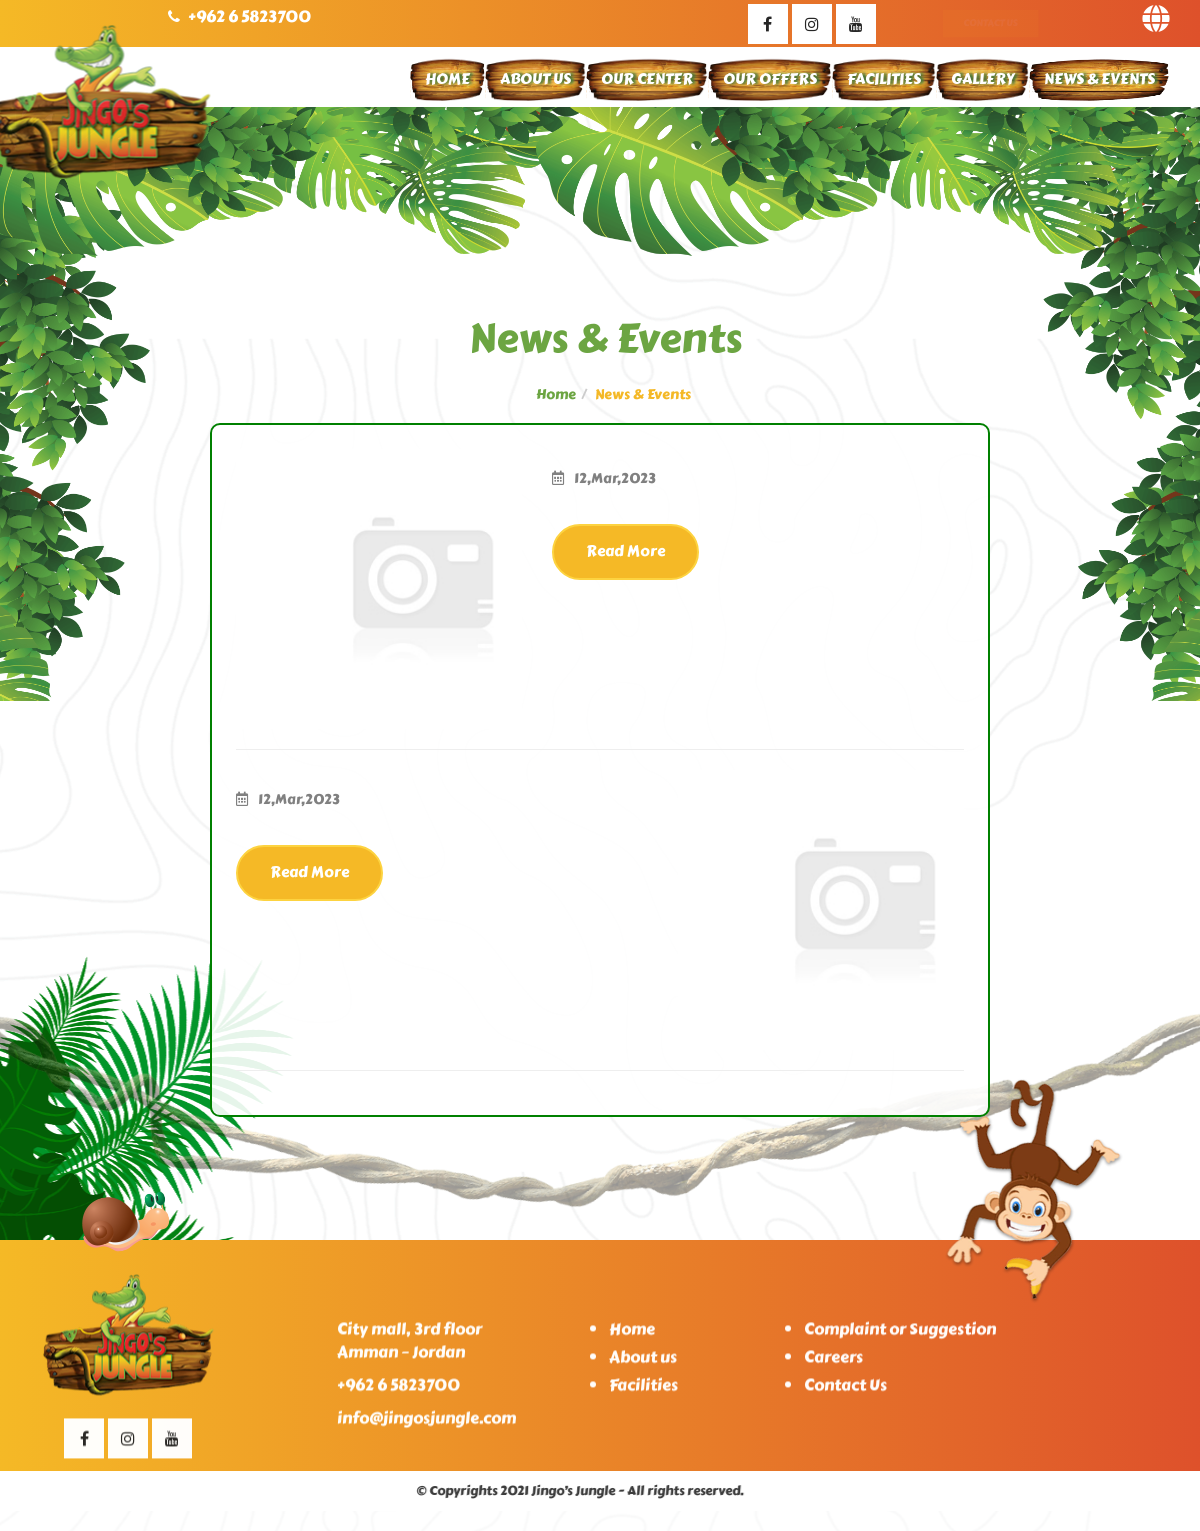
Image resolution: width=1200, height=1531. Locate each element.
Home (447, 79)
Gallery (982, 79)
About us (643, 1365)
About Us (535, 79)
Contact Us (990, 22)
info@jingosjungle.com (426, 1426)
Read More (625, 551)
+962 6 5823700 (249, 16)
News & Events (1099, 79)
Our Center (647, 79)
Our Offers (770, 79)
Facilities (884, 79)
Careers (833, 1365)
